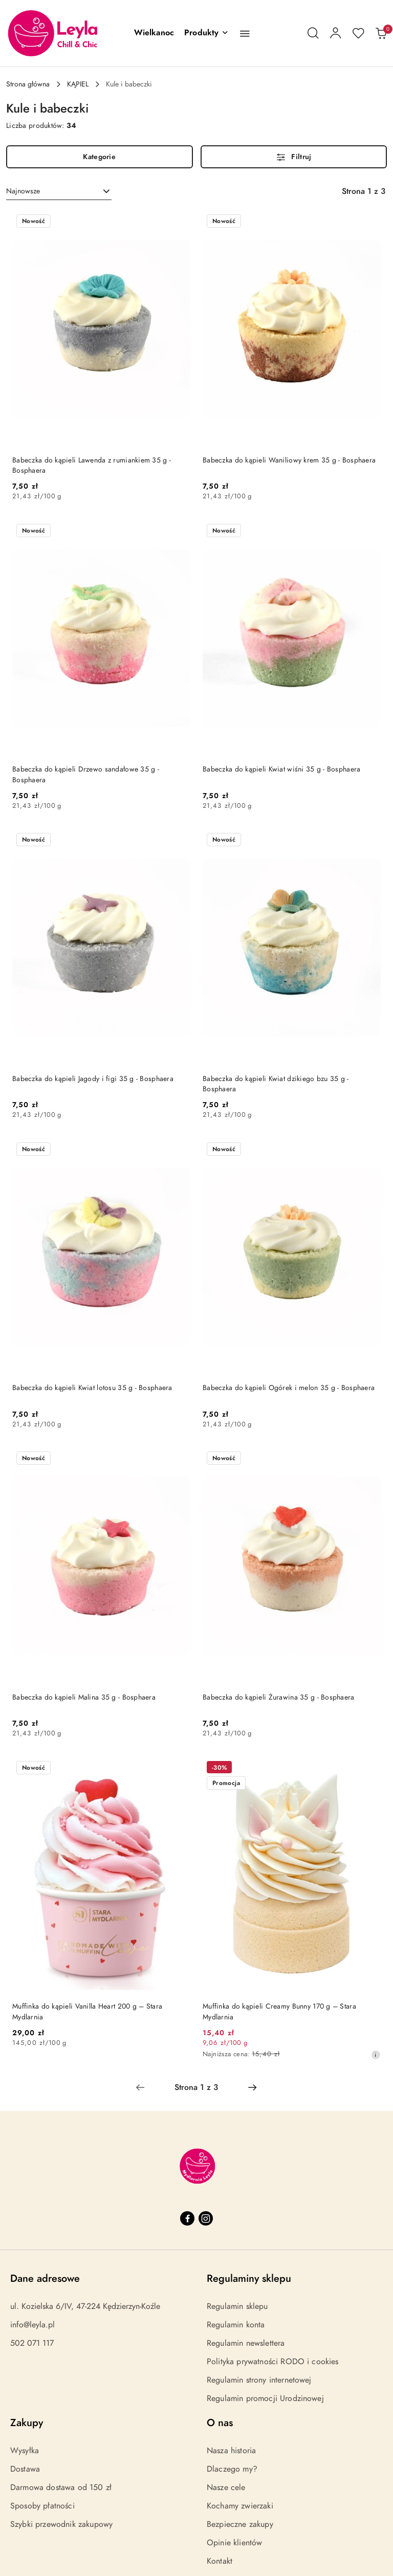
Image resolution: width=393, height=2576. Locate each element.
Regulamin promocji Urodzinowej (265, 2398)
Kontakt (219, 2561)
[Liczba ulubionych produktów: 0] (358, 33)
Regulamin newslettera (246, 2343)
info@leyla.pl (32, 2324)
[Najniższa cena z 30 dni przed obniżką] (375, 2055)
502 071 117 (32, 2343)
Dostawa (25, 2469)
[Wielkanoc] (154, 33)
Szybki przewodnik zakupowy (61, 2524)
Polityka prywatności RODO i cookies (273, 2361)
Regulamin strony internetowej (259, 2380)
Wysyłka (24, 2450)
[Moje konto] (336, 33)
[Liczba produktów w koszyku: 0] (381, 33)
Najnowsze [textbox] (23, 191)
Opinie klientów (234, 2542)
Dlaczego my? (232, 2469)
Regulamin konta (236, 2324)
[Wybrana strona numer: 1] (196, 2087)
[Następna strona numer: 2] (252, 2087)
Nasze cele (226, 2487)
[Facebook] (187, 2218)
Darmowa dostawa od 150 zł (61, 2487)
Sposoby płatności (42, 2506)
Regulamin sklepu (237, 2306)
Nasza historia (231, 2450)
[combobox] (59, 191)
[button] (206, 33)
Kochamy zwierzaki (240, 2506)
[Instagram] (206, 2218)
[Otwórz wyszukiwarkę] (313, 33)
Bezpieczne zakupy (240, 2524)
